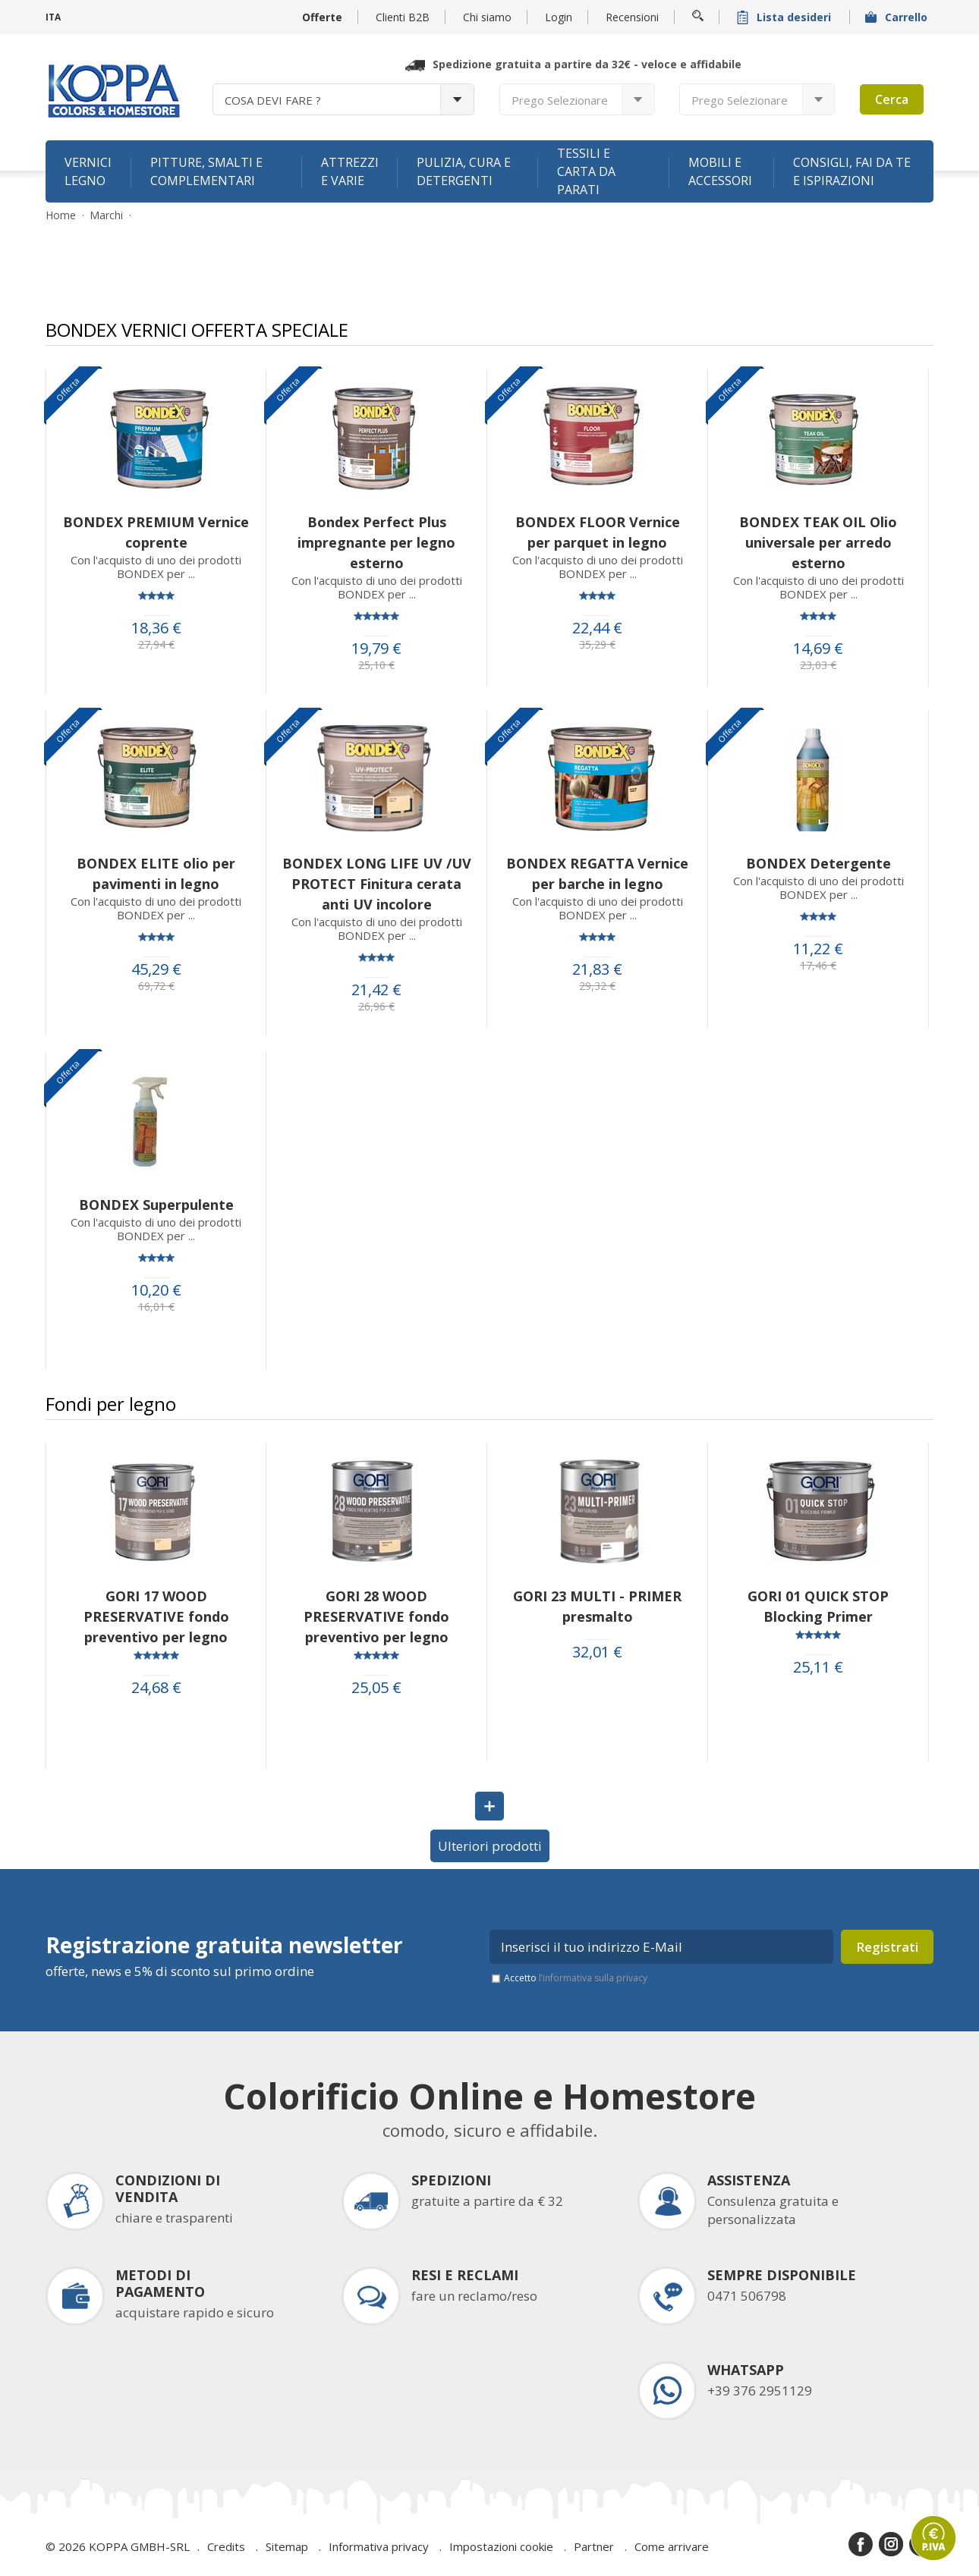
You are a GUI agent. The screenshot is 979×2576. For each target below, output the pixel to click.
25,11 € (818, 1667)
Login (558, 17)
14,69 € (818, 648)
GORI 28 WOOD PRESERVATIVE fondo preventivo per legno (376, 1616)
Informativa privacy (379, 2546)
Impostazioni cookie (501, 2546)
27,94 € (156, 645)
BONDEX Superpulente (156, 1204)
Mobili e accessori (720, 171)
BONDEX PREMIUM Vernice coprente (156, 532)
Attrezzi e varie (350, 171)
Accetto (575, 1977)
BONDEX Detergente (818, 863)
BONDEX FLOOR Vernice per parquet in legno (597, 532)
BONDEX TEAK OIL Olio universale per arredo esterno (818, 542)
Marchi (106, 215)
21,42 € (376, 990)
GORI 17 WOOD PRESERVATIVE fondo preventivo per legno (156, 1616)
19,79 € (376, 648)
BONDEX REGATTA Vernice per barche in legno (597, 873)
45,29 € (156, 969)
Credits (226, 2546)
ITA (53, 17)
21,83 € (597, 969)
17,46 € (818, 965)
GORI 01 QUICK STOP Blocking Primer (818, 1606)
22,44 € (597, 628)
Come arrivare (671, 2546)
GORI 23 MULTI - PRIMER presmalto (597, 1606)
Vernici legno (88, 171)
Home (61, 215)
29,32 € (597, 986)
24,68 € (156, 1688)
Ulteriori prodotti (490, 1846)
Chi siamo (487, 17)
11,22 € (818, 949)
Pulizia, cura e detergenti (464, 171)
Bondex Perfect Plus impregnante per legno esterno (376, 542)
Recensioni (632, 17)
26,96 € (376, 1006)
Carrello (897, 17)
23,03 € (818, 665)
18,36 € (156, 628)
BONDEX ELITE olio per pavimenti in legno (156, 873)
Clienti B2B (403, 17)
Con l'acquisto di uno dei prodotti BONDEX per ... (156, 566)
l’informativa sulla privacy (593, 1977)
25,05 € (376, 1688)
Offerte (322, 17)
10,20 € (156, 1290)
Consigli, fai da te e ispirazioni (852, 171)
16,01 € (156, 1307)
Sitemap (287, 2546)
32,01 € (597, 1652)
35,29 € (597, 645)
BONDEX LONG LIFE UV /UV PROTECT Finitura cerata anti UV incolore (376, 883)
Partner (594, 2546)
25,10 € (376, 665)
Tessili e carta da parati (586, 171)
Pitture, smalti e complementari (206, 171)
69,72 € (156, 986)
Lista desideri (785, 17)
